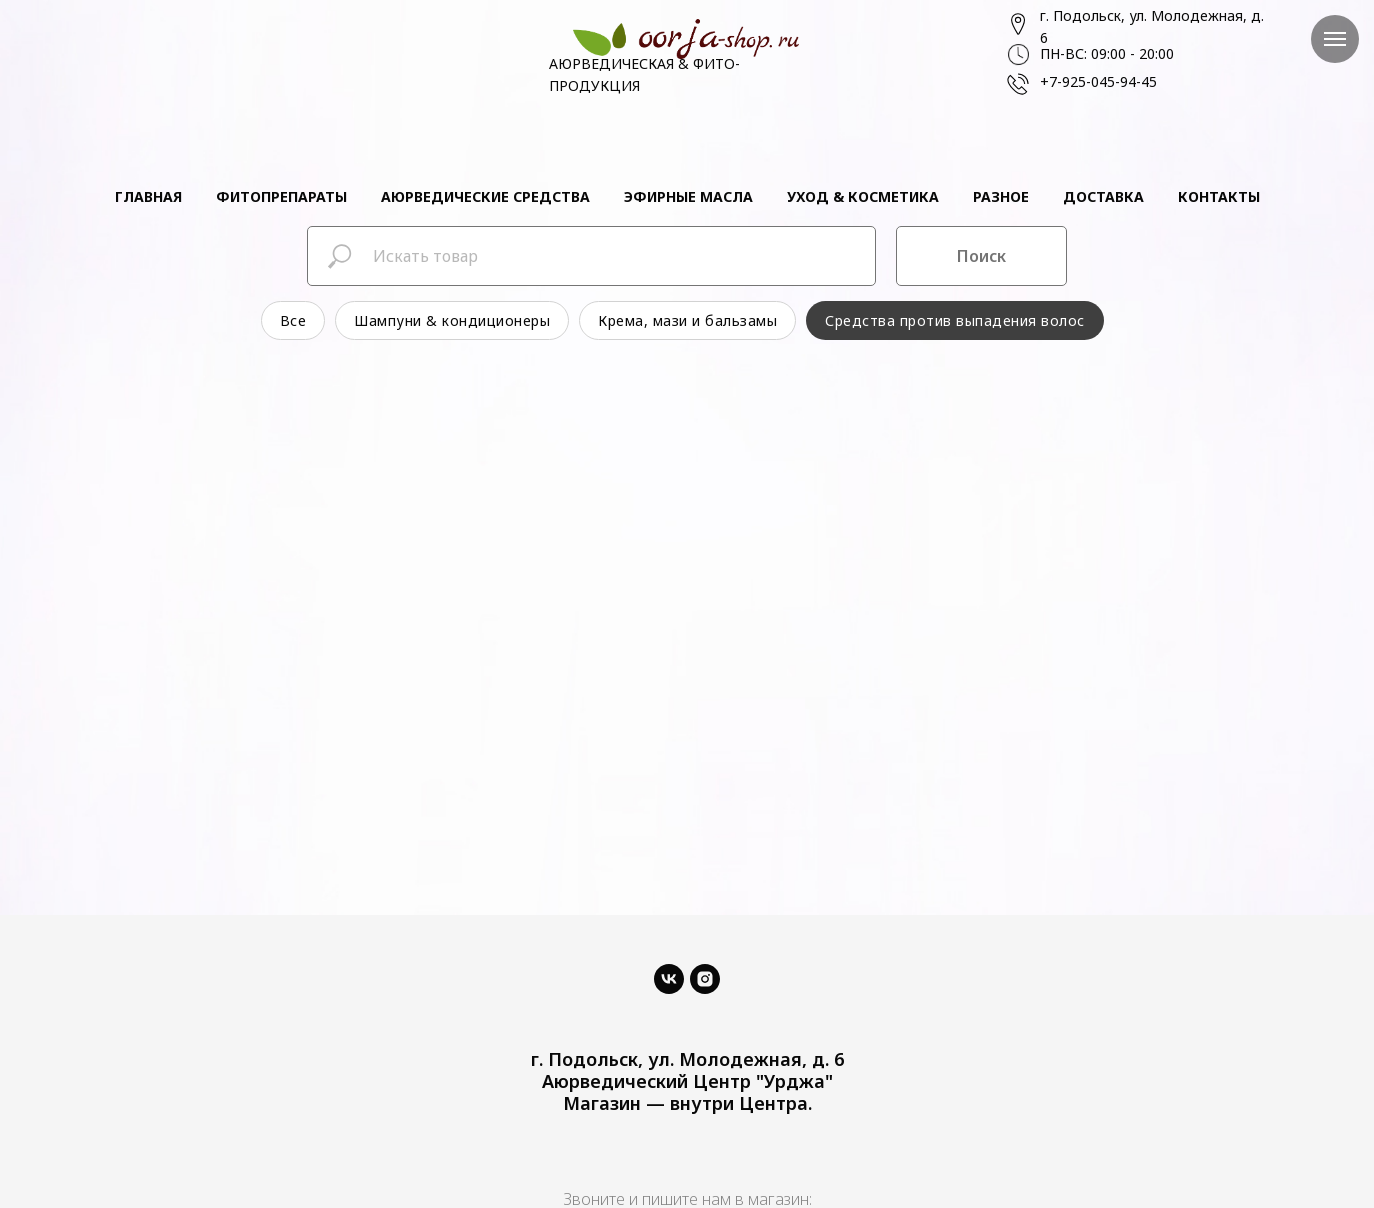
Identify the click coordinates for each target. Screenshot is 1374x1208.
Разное (1001, 196)
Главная (148, 196)
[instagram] (705, 979)
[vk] (669, 979)
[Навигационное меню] (1335, 39)
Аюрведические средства (485, 196)
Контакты (1219, 196)
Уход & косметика (863, 196)
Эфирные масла (688, 196)
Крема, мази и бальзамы (687, 320)
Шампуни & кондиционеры (452, 320)
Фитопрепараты (281, 196)
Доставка (1103, 196)
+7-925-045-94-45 (1098, 81)
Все (293, 320)
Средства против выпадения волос (955, 320)
